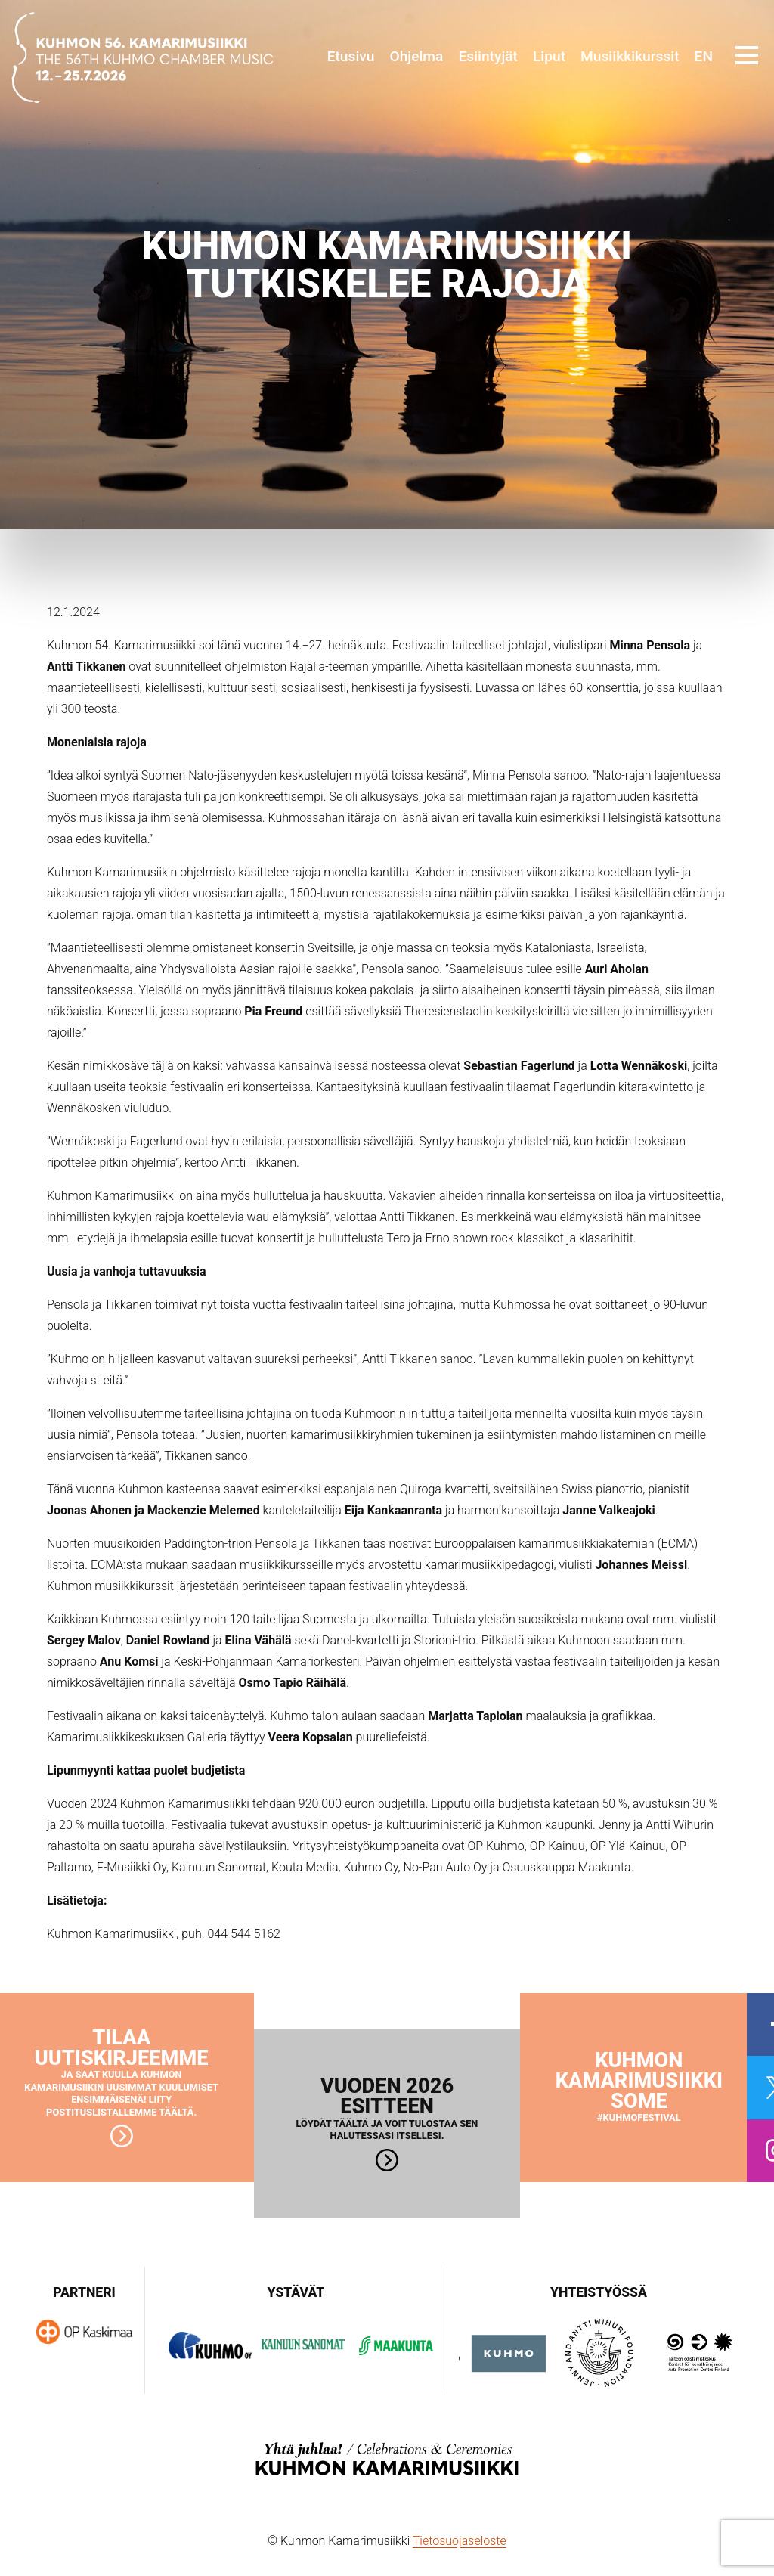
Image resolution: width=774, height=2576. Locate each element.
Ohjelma (416, 56)
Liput (549, 56)
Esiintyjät (488, 56)
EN (704, 56)
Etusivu (351, 56)
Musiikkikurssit (630, 56)
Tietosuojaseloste (459, 2541)
